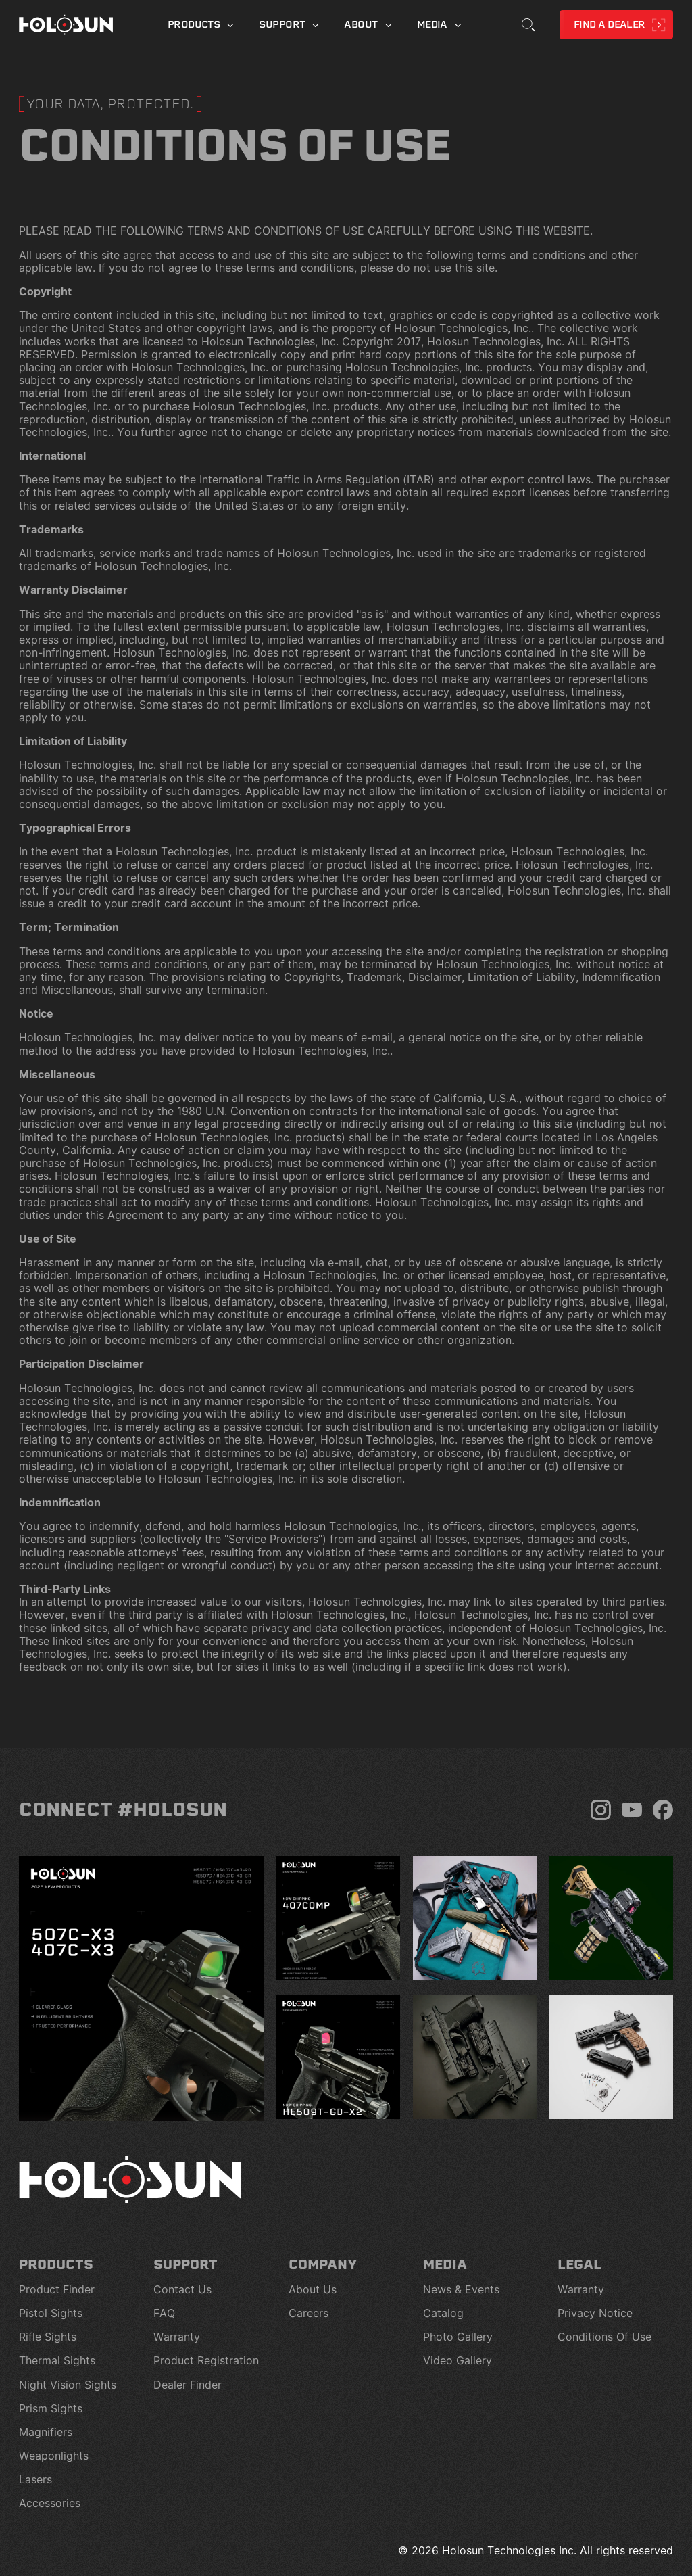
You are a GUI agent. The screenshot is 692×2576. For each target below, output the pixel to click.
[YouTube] (632, 1810)
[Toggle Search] (528, 25)
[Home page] (66, 24)
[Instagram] (601, 1810)
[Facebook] (663, 1810)
